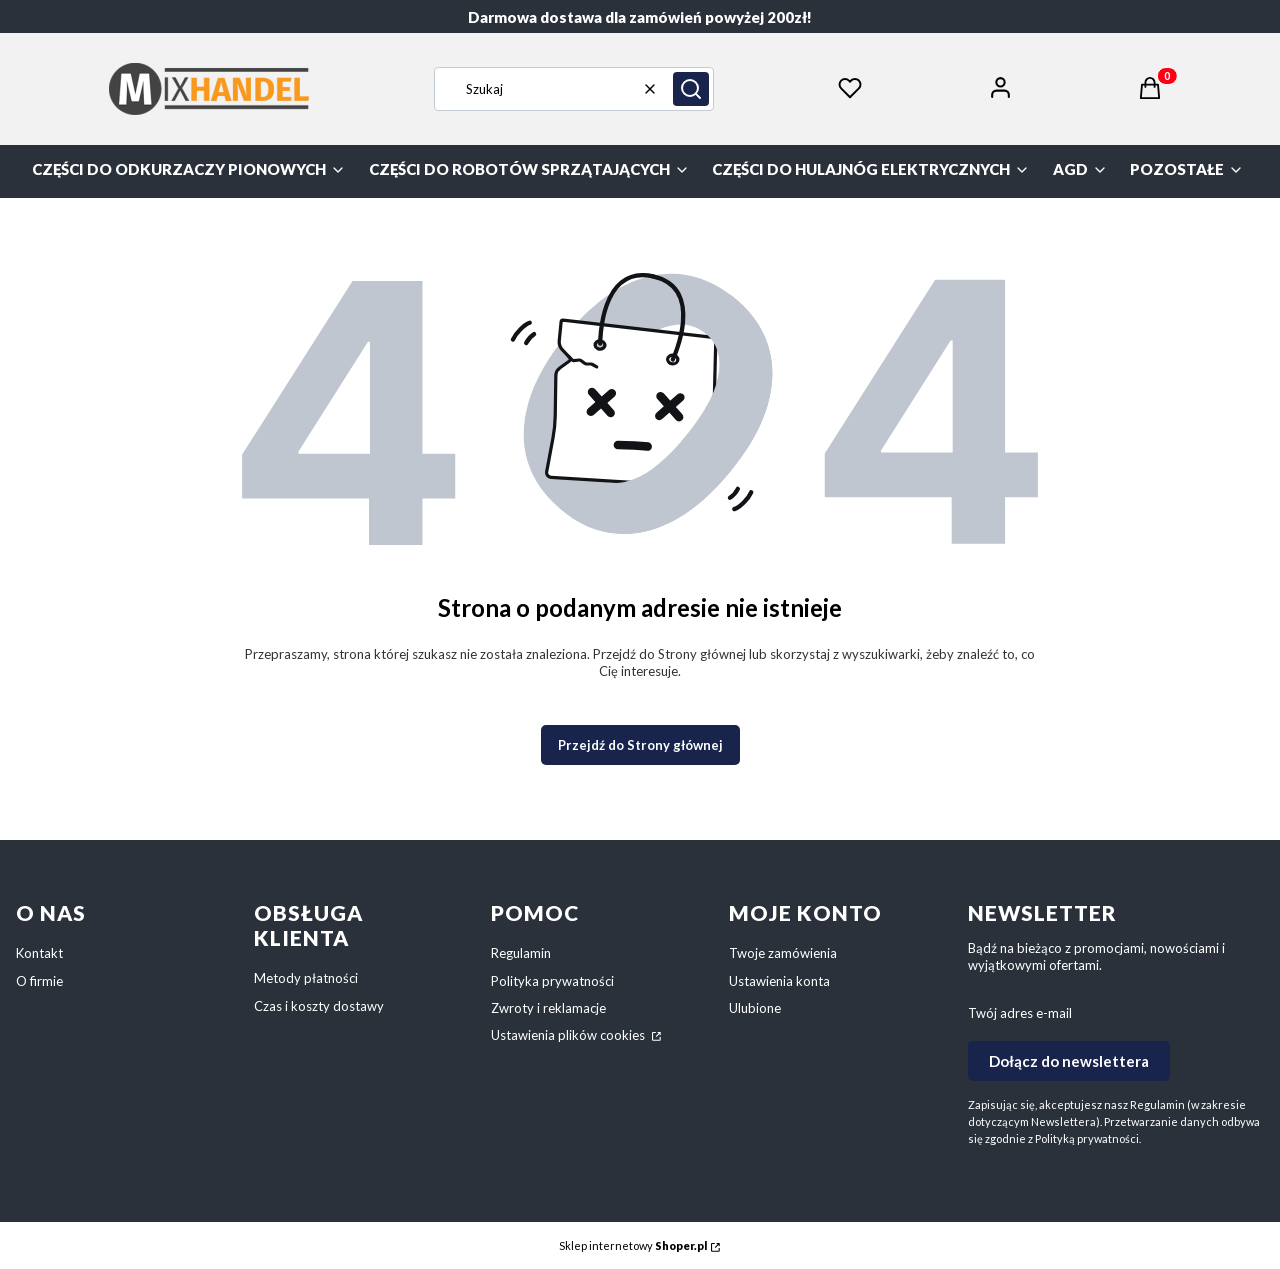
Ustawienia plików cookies (569, 1035)
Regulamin (521, 953)
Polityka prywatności (552, 981)
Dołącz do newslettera (1069, 1061)
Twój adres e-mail (1020, 1013)
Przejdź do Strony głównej (640, 745)
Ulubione (755, 1008)
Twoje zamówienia (783, 953)
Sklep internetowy (633, 1245)
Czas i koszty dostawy (319, 1006)
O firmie (39, 981)
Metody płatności (306, 978)
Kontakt (39, 953)
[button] (691, 89)
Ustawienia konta (779, 981)
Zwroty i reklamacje (548, 1008)
